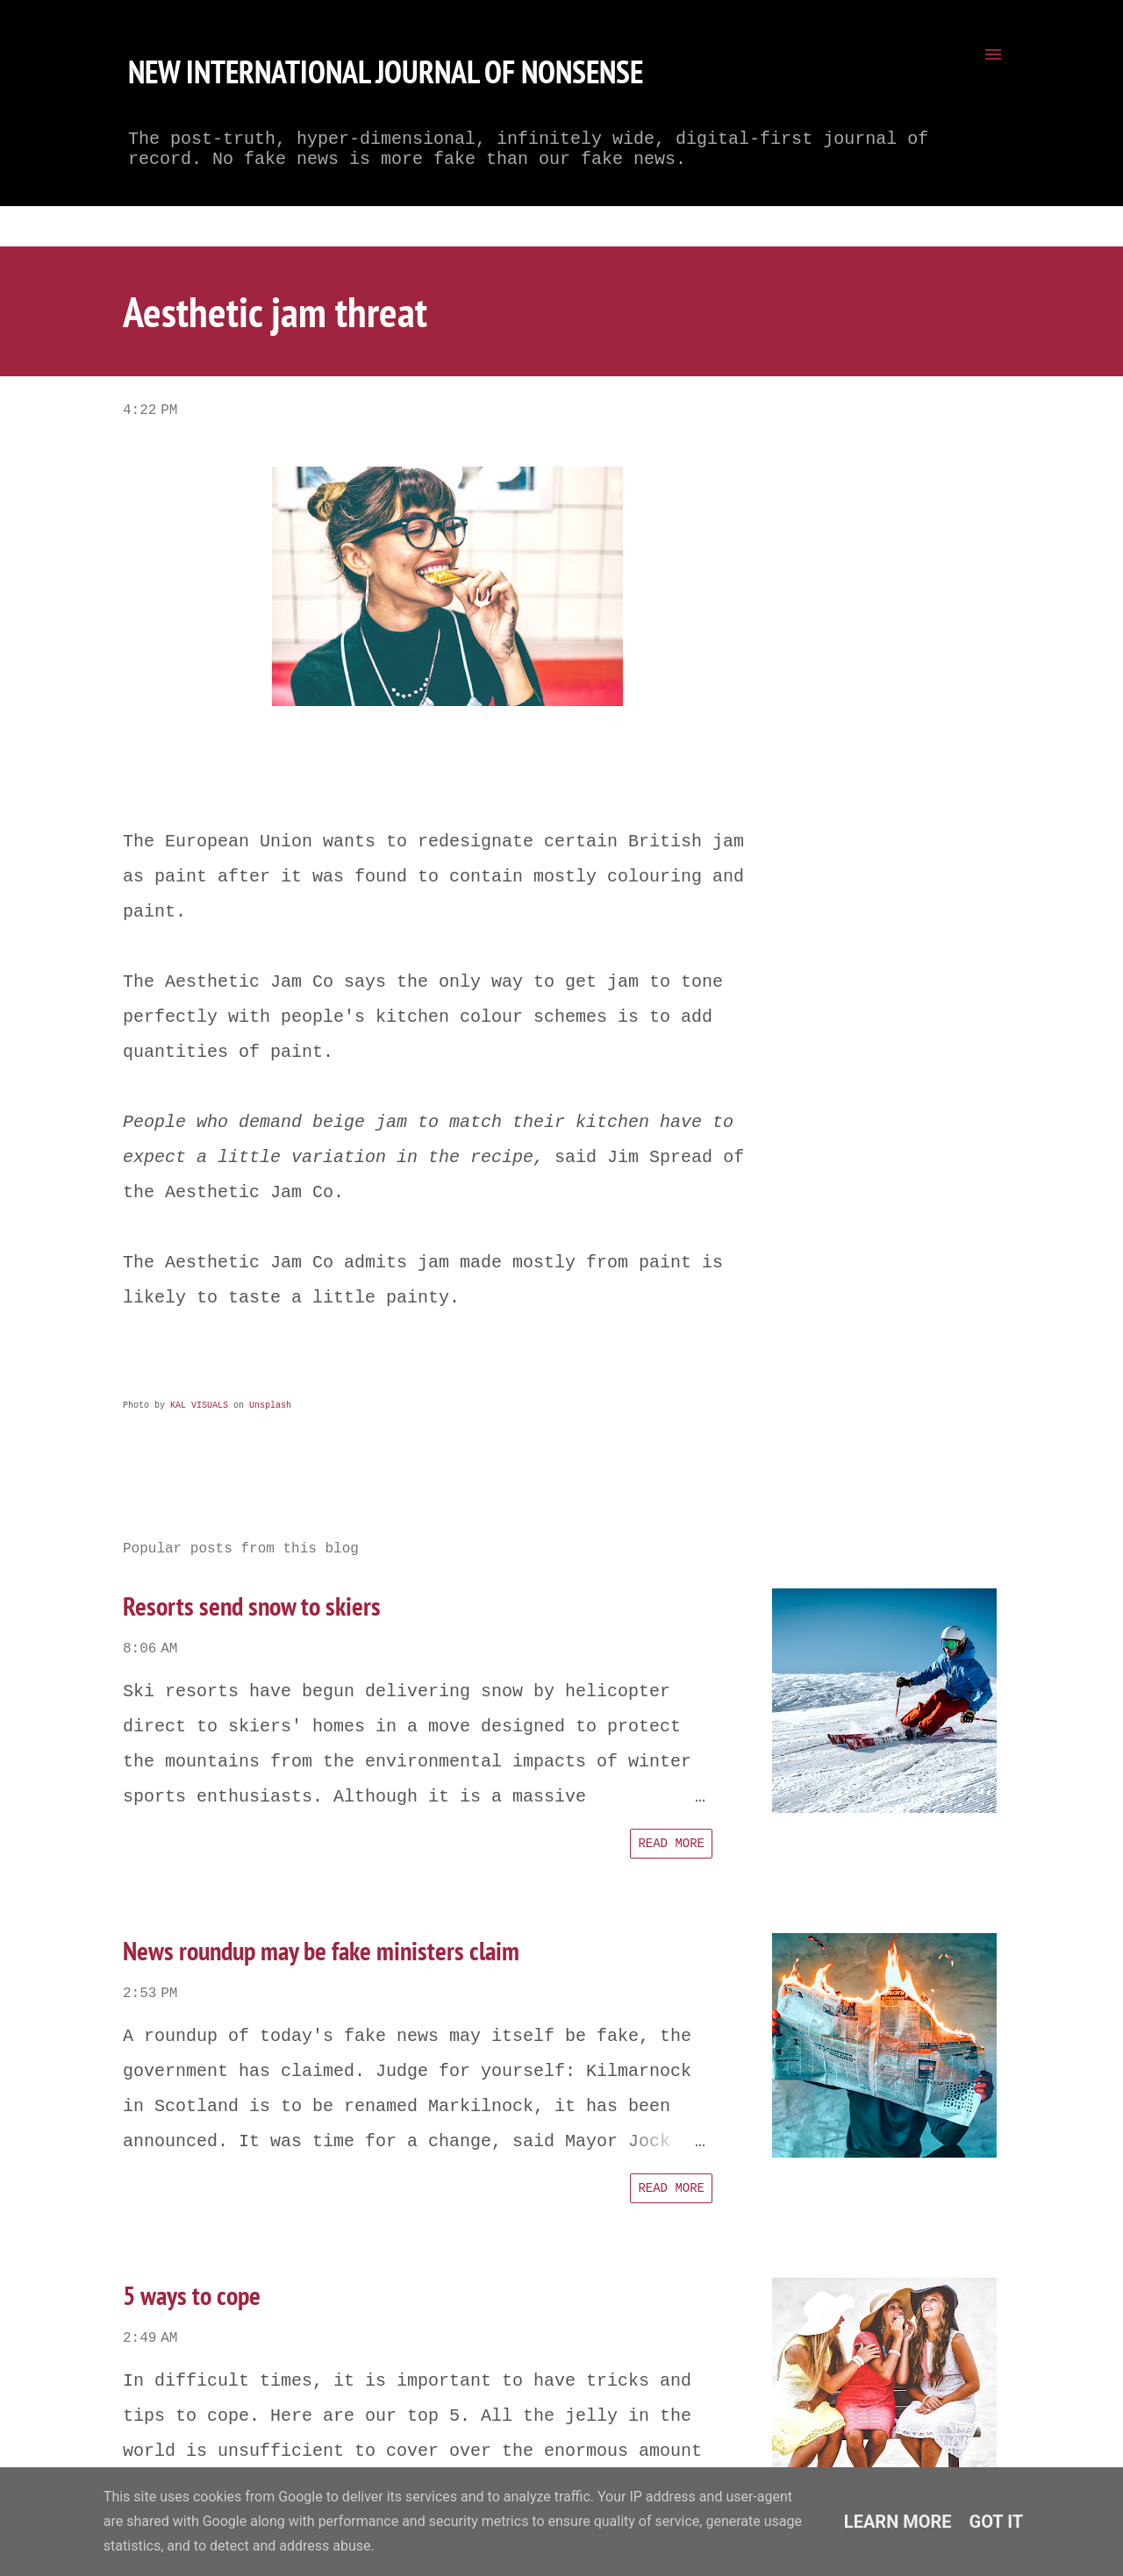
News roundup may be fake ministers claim (321, 1950)
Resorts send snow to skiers (252, 1605)
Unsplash (270, 1405)
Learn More (898, 2521)
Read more (671, 1844)
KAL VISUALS (199, 1405)
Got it (996, 2521)
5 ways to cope (192, 2295)
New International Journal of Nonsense (385, 71)
